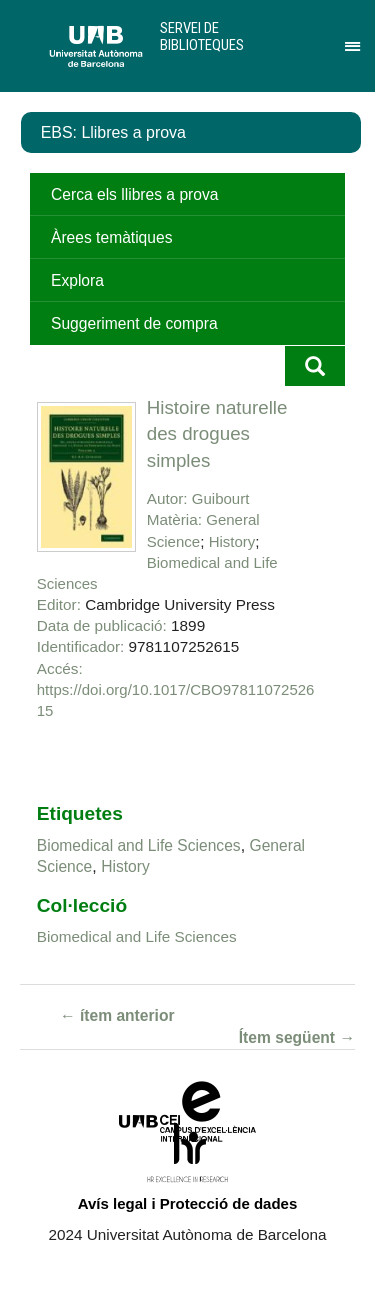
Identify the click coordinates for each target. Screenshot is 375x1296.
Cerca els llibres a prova (134, 194)
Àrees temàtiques (111, 237)
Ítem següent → (297, 1037)
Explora (77, 280)
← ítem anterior (117, 1015)
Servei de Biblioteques (202, 36)
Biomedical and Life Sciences (139, 845)
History (232, 541)
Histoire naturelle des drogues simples (217, 434)
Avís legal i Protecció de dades (188, 1203)
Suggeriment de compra (134, 323)
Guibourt (221, 498)
